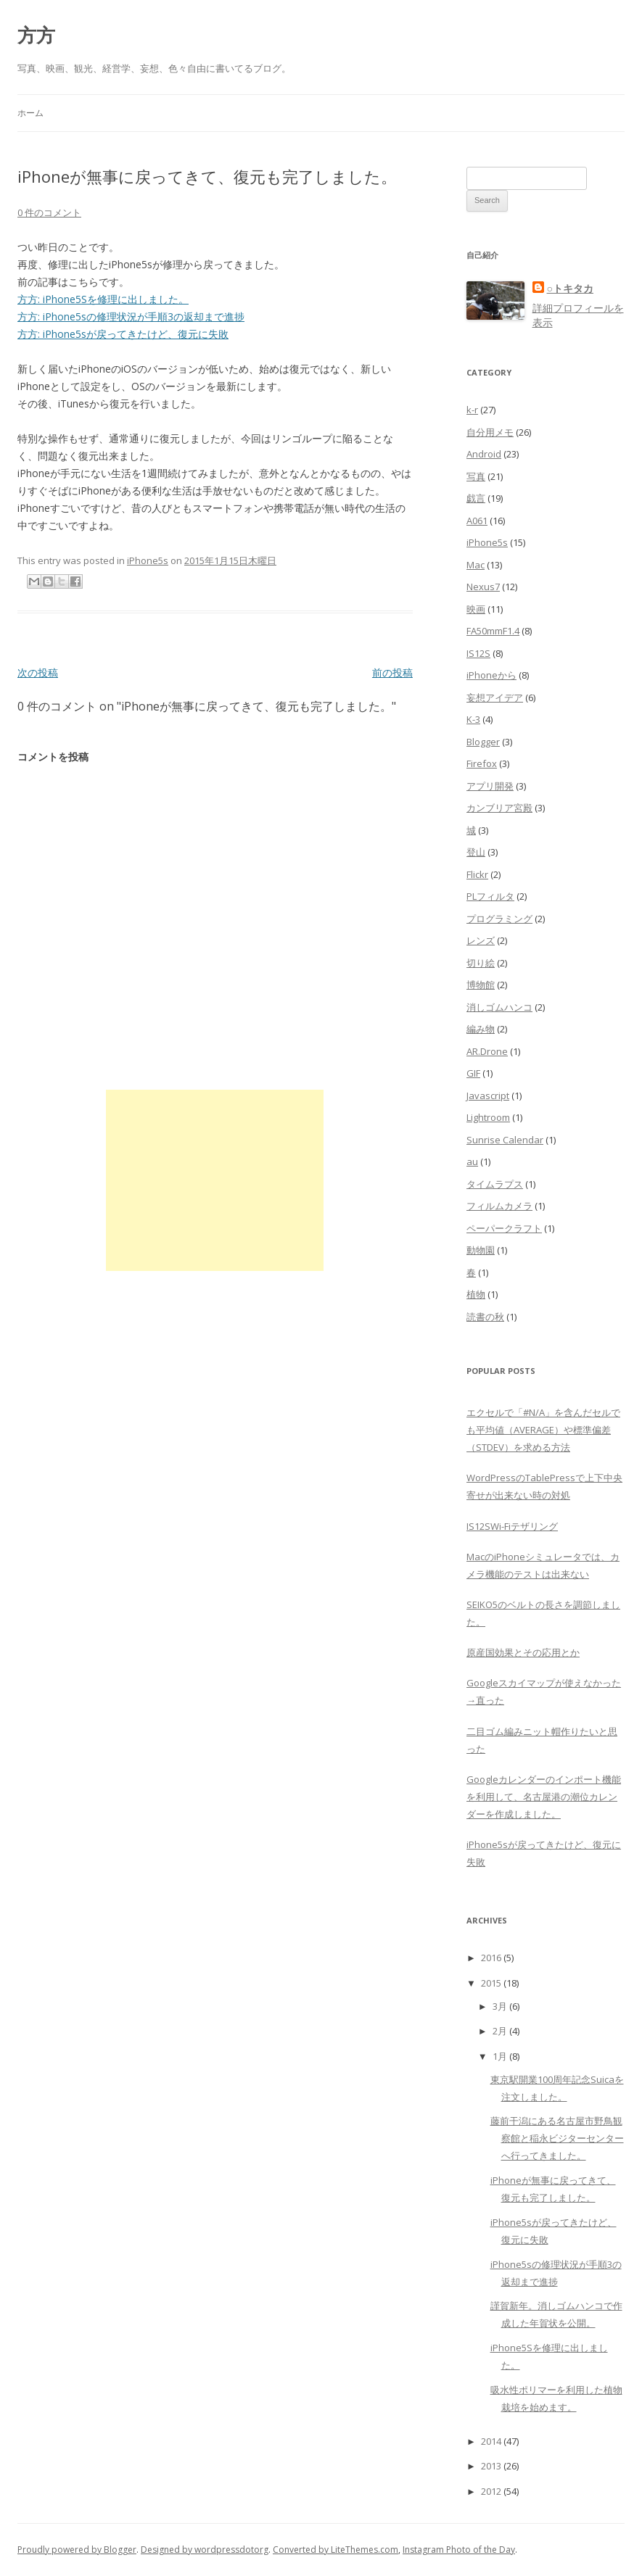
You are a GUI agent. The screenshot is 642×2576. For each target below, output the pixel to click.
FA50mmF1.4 (492, 630)
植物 (475, 1294)
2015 (491, 1982)
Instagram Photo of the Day (459, 2549)
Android (483, 453)
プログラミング (499, 918)
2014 (491, 2441)
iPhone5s (147, 560)
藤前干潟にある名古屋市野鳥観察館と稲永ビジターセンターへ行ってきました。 (557, 2138)
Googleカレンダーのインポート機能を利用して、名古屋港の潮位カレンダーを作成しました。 (543, 1797)
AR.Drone (487, 1051)
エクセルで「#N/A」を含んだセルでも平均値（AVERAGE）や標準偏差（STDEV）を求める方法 (543, 1430)
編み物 (480, 1028)
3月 (500, 2006)
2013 (491, 2465)
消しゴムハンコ (499, 1007)
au (472, 1161)
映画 (475, 609)
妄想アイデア (494, 697)
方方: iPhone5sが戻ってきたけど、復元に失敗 (123, 334)
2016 (491, 1957)
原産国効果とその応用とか (523, 1652)
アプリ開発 (490, 785)
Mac (475, 564)
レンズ (480, 940)
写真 (475, 476)
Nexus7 (483, 586)
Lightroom (488, 1117)
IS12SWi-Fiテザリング (512, 1526)
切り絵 (480, 962)
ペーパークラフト (504, 1228)
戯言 (475, 498)
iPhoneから (491, 675)
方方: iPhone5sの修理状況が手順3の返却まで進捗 (130, 316)
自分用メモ (490, 432)
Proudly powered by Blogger (76, 2549)
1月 (500, 2056)
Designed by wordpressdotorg (204, 2549)
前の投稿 (392, 672)
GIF (473, 1073)
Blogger (483, 741)
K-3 (473, 719)
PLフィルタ (490, 896)
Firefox (481, 763)
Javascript (487, 1095)
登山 (475, 851)
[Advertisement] (215, 1180)
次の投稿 (37, 672)
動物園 (480, 1249)
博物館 (480, 984)
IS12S (478, 653)
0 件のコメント (49, 212)
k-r (472, 409)
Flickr (477, 874)
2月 (500, 2030)
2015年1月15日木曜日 (230, 560)
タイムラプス (494, 1183)
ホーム (30, 113)
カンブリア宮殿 (499, 807)
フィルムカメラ (499, 1205)
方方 (36, 35)
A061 (476, 520)
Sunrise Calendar (504, 1139)
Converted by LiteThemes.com (335, 2549)
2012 (491, 2491)
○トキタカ (570, 288)
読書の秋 (485, 1316)
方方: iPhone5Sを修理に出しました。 (103, 299)
